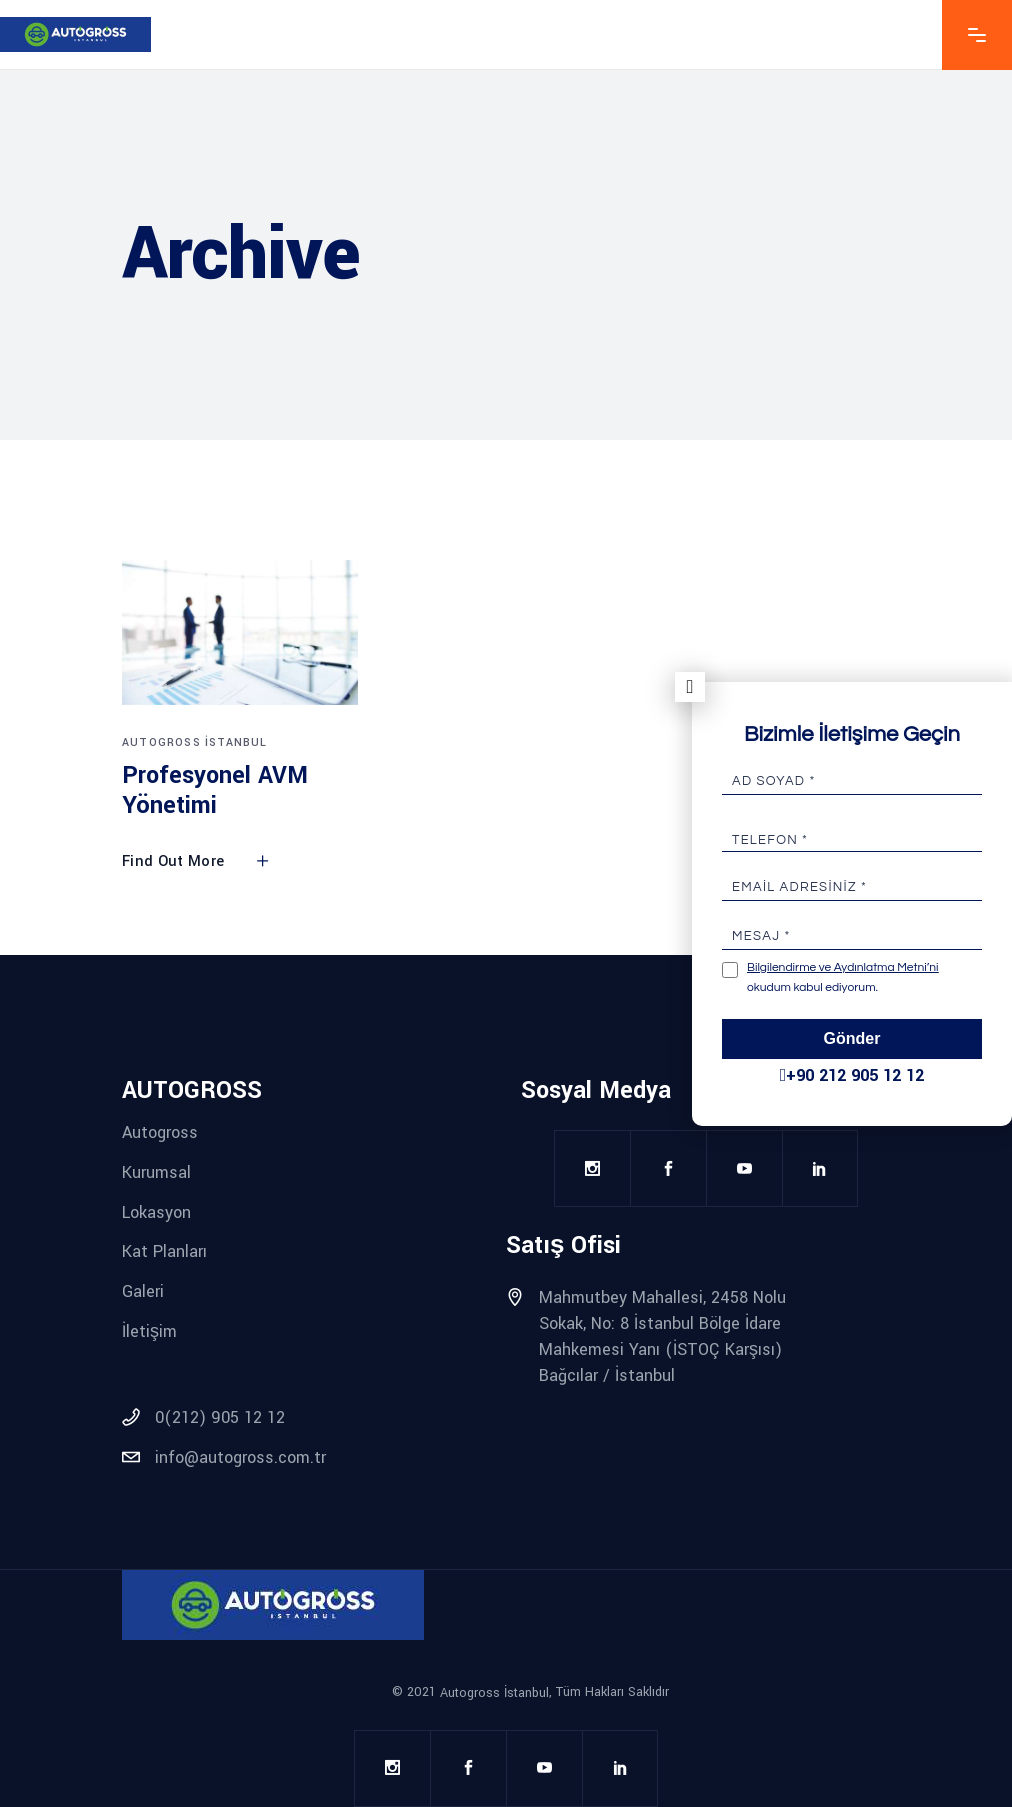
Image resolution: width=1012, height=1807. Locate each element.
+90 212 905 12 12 (852, 1076)
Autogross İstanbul (195, 742)
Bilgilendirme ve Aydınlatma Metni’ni (843, 967)
